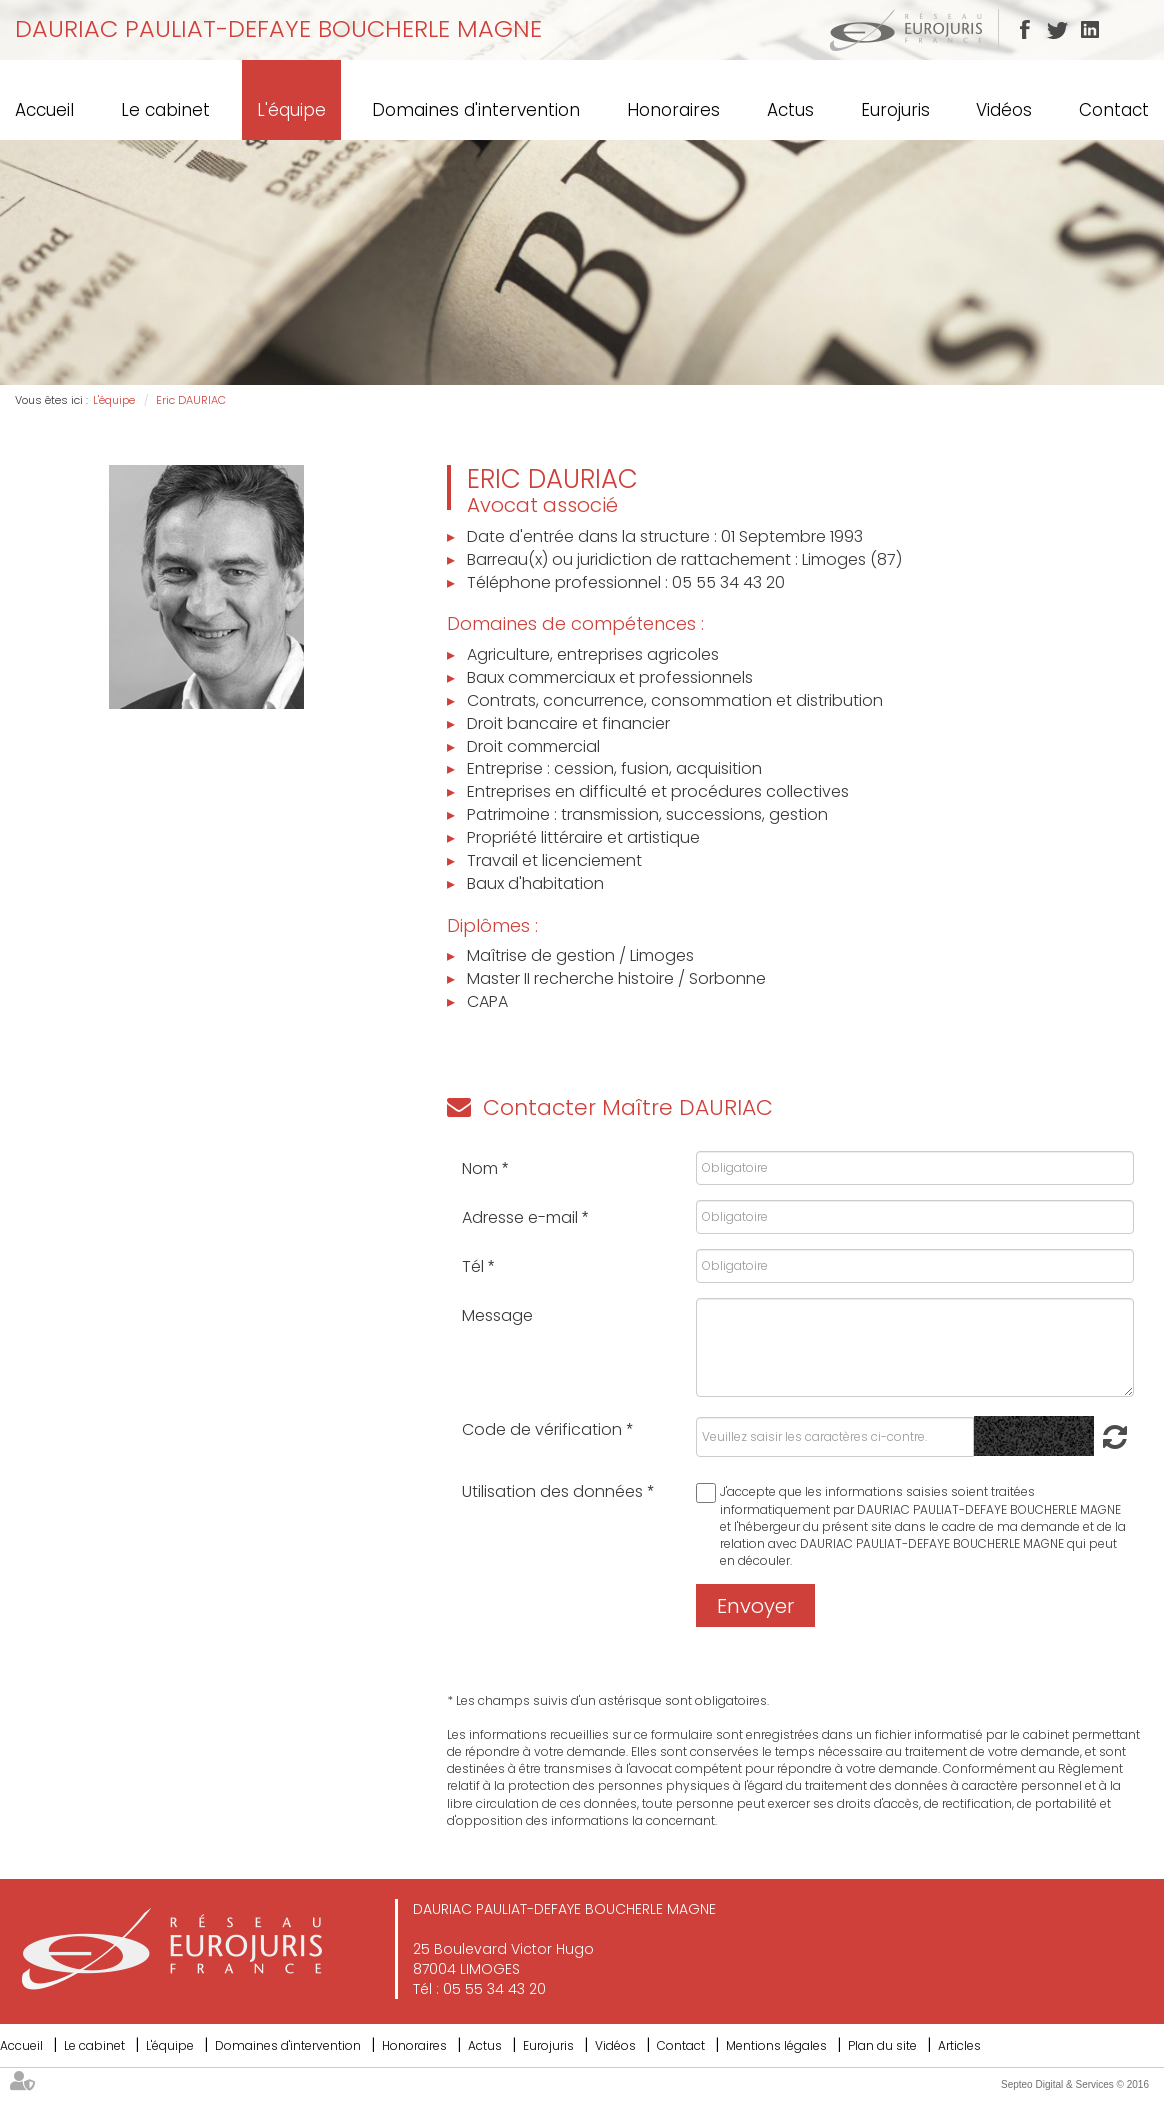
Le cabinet (165, 110)
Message (497, 1315)
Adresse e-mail (522, 1217)
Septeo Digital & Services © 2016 (1075, 2084)
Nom (482, 1168)
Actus (790, 110)
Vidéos (1004, 110)
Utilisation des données (552, 1491)
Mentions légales (776, 2045)
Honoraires (673, 110)
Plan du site (882, 2045)
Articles (959, 2045)
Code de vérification (542, 1429)
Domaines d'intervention (476, 110)
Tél (475, 1266)
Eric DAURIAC (191, 400)
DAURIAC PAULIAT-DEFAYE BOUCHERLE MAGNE (278, 28)
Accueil (44, 110)
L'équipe (291, 110)
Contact (1114, 110)
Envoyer (755, 1606)
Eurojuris (895, 110)
